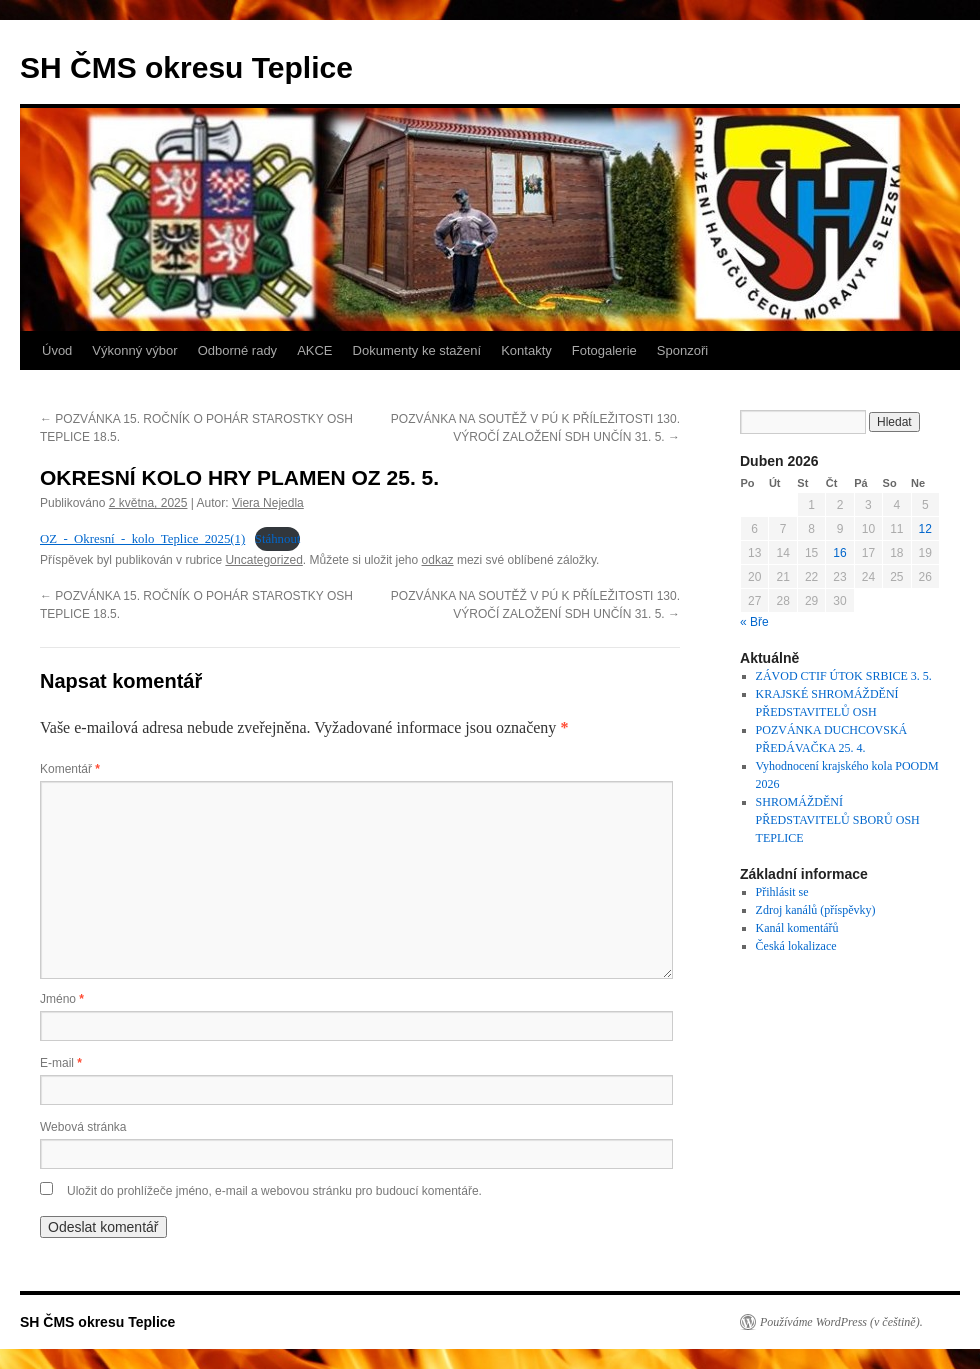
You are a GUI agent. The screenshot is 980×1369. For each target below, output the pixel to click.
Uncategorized (263, 560)
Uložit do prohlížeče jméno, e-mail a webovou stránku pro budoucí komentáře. (274, 1191)
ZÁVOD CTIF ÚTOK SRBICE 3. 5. (844, 676)
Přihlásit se (782, 892)
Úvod (57, 350)
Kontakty (526, 350)
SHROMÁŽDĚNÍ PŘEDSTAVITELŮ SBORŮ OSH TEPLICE (838, 820)
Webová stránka (83, 1127)
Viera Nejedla (268, 503)
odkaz (438, 560)
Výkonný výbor (134, 350)
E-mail (61, 1063)
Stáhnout (278, 539)
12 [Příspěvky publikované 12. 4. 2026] (925, 529)
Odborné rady (238, 350)
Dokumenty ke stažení (417, 350)
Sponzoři (682, 350)
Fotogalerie (604, 350)
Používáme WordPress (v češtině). (841, 1322)
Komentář (70, 769)
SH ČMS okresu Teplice (186, 67)
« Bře (754, 622)
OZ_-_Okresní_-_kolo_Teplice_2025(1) (142, 539)
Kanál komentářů (797, 928)
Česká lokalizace (796, 946)
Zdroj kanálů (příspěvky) (816, 910)
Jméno (62, 999)
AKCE (314, 350)
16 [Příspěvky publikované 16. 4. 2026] (839, 553)
